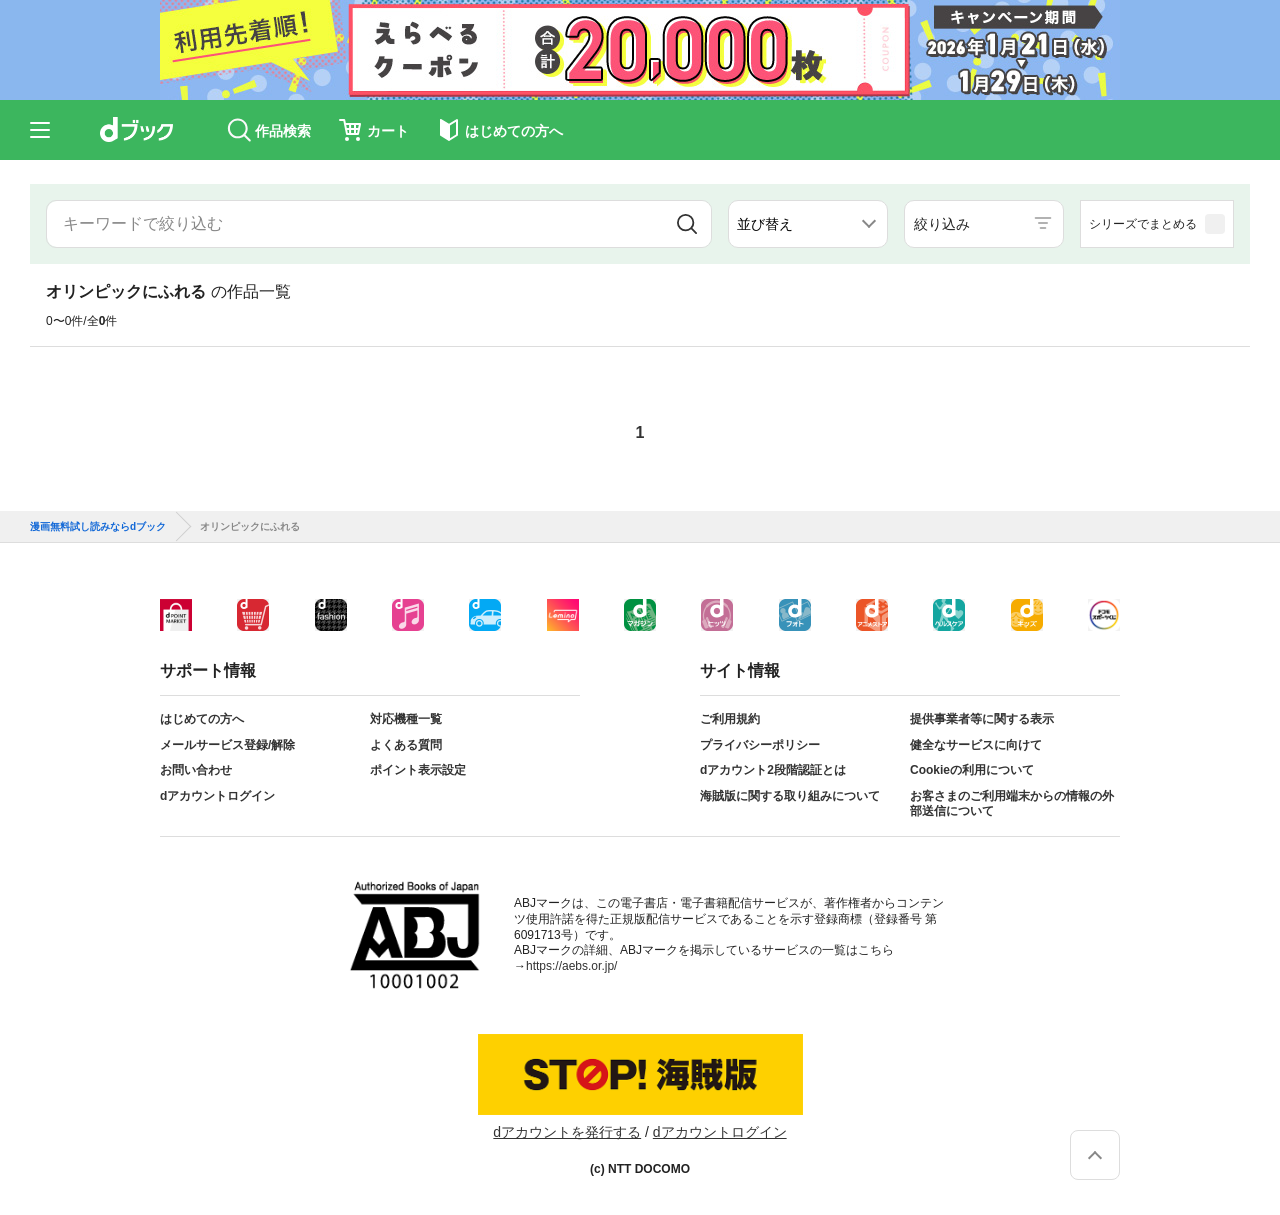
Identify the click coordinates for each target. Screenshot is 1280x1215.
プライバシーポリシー (760, 745)
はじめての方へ (202, 719)
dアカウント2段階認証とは (773, 770)
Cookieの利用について (972, 770)
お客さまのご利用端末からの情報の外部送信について (1012, 804)
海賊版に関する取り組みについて (790, 796)
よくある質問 (406, 745)
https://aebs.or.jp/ (571, 966)
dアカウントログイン (217, 796)
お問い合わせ (196, 770)
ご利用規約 (730, 719)
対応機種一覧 (406, 719)
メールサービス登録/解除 (227, 745)
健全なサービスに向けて (976, 745)
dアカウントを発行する (567, 1132)
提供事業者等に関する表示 (982, 719)
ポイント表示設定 (418, 770)
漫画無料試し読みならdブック (98, 527)
